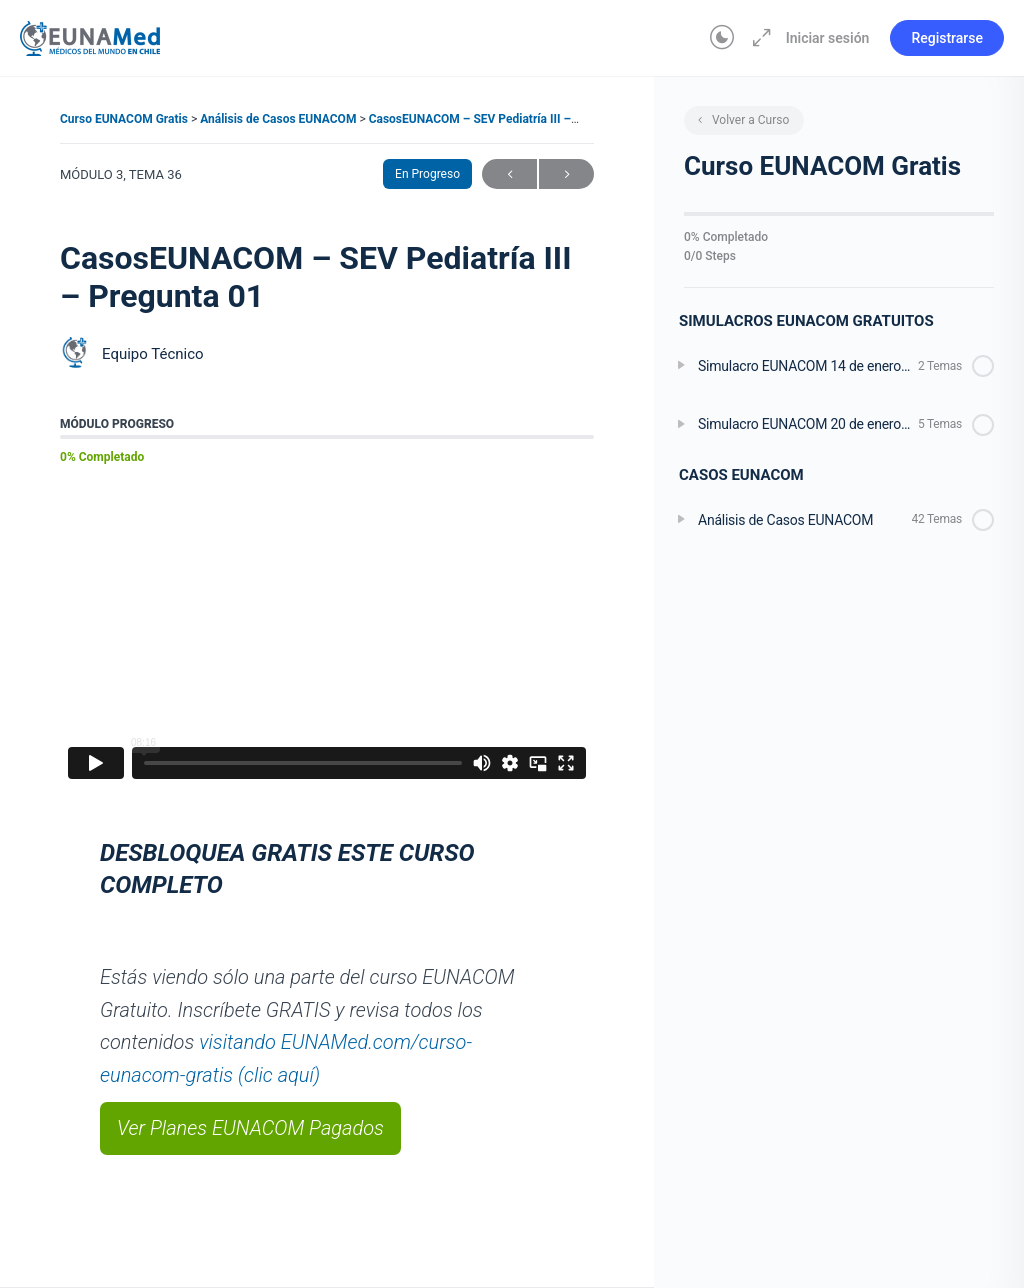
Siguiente (566, 174)
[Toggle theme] (722, 38)
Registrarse (947, 38)
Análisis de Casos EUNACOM (279, 119)
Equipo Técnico (153, 354)
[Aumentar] (758, 38)
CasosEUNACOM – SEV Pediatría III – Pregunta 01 (504, 119)
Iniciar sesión (828, 38)
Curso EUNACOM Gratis (125, 119)
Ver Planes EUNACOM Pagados (250, 1128)
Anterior (509, 174)
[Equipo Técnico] (76, 354)
